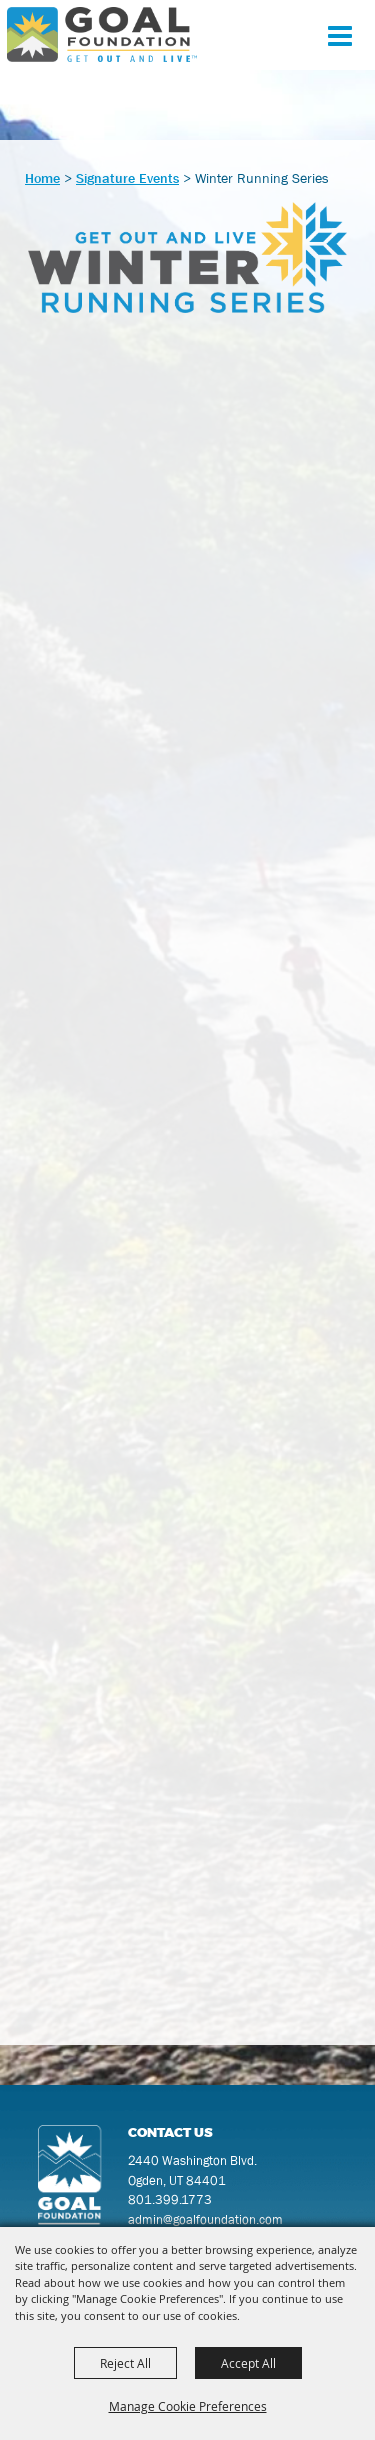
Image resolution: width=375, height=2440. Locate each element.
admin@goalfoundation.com (205, 2219)
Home (42, 178)
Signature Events (127, 178)
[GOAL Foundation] (102, 34)
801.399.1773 (170, 2199)
